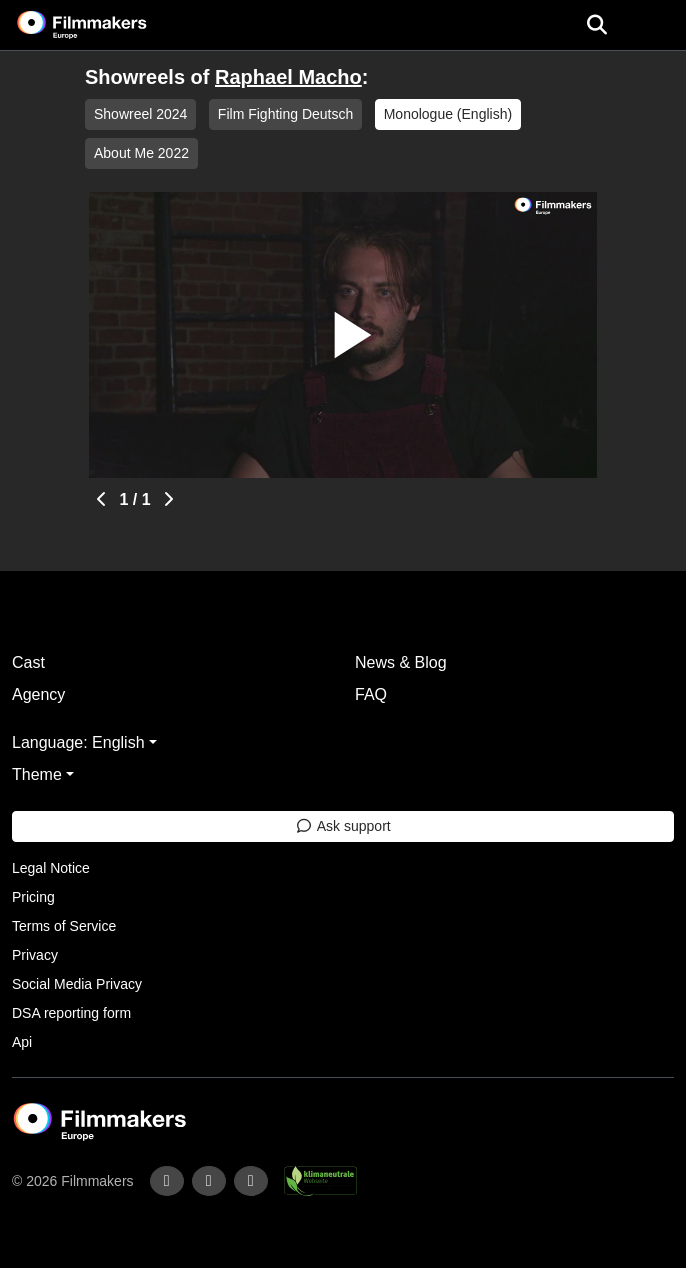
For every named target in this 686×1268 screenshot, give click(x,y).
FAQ (371, 694)
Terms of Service (64, 926)
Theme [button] (37, 774)
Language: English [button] (78, 742)
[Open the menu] (596, 25)
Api (22, 1042)
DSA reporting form (71, 1013)
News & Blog (401, 662)
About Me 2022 (141, 153)
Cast (28, 662)
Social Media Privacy (77, 984)
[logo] (106, 25)
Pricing (33, 897)
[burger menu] (656, 25)
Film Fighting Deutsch (285, 114)
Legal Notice (51, 868)
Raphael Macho (288, 77)
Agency (38, 694)
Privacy (35, 955)
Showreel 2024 (140, 114)
